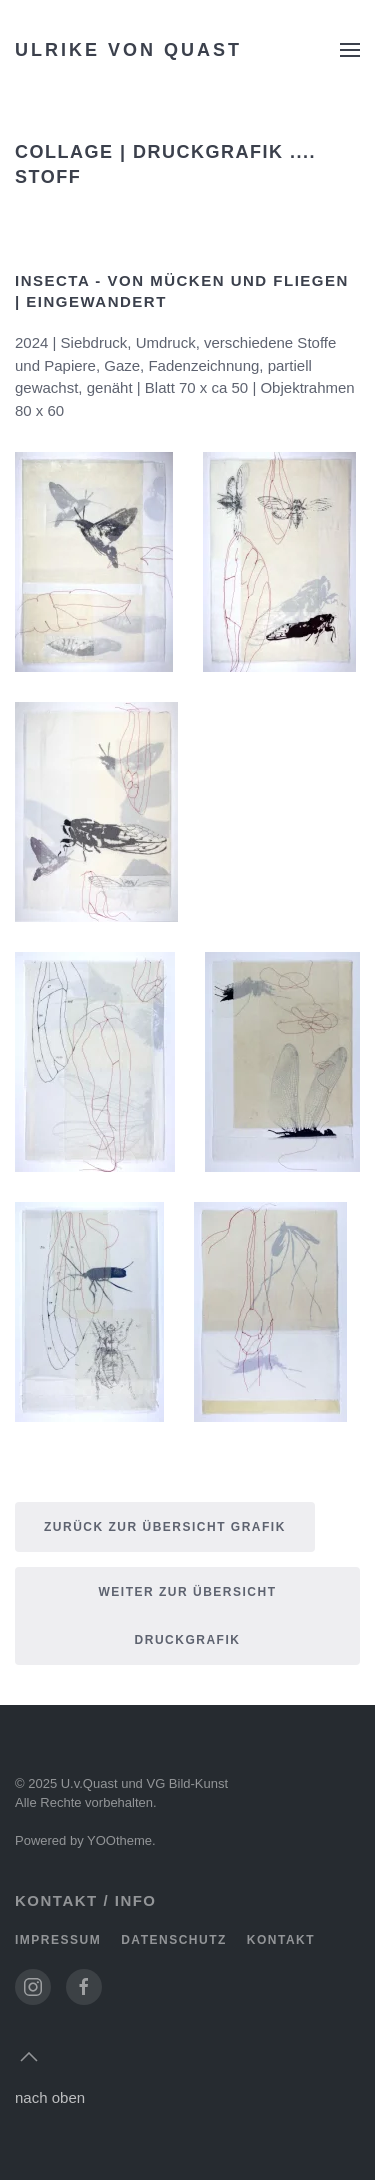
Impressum (58, 1940)
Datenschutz (174, 1940)
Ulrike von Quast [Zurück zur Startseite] (128, 50)
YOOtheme (119, 1840)
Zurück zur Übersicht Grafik (165, 1527)
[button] (350, 50)
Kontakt (281, 1940)
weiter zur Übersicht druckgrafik (188, 1616)
